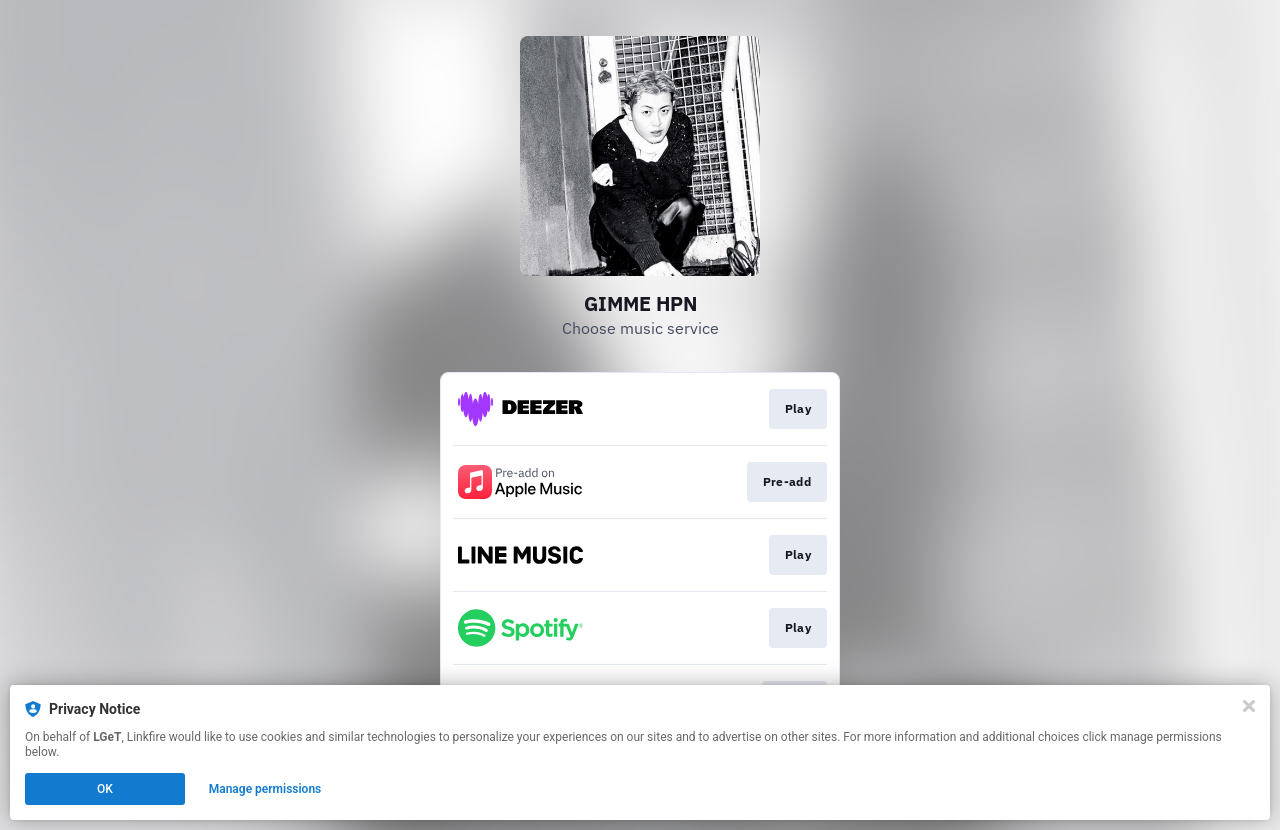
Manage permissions (265, 789)
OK (105, 789)
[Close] (1249, 706)
